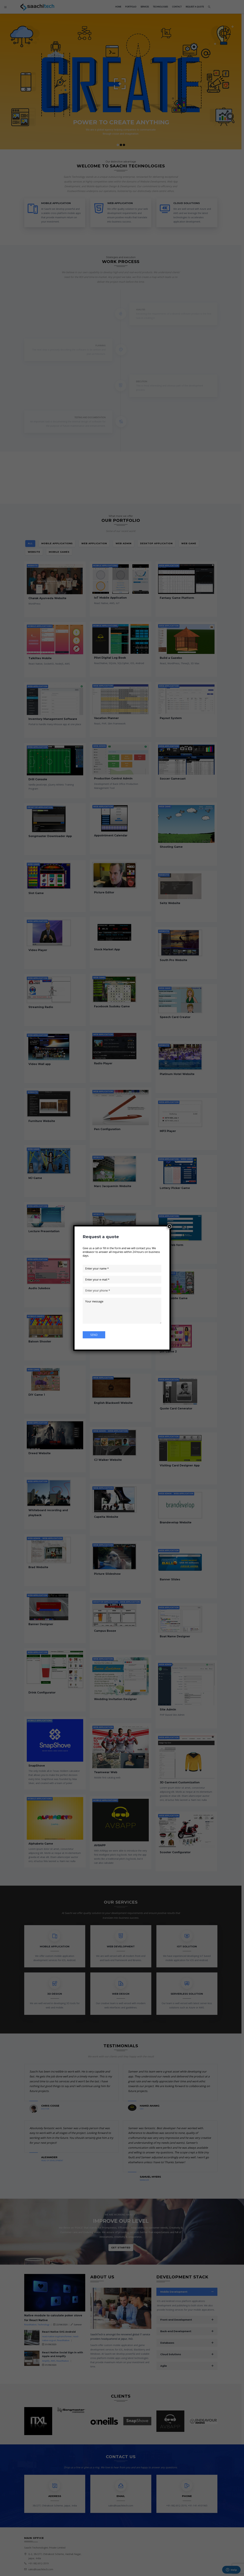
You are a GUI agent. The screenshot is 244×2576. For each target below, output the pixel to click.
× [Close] (169, 1226)
